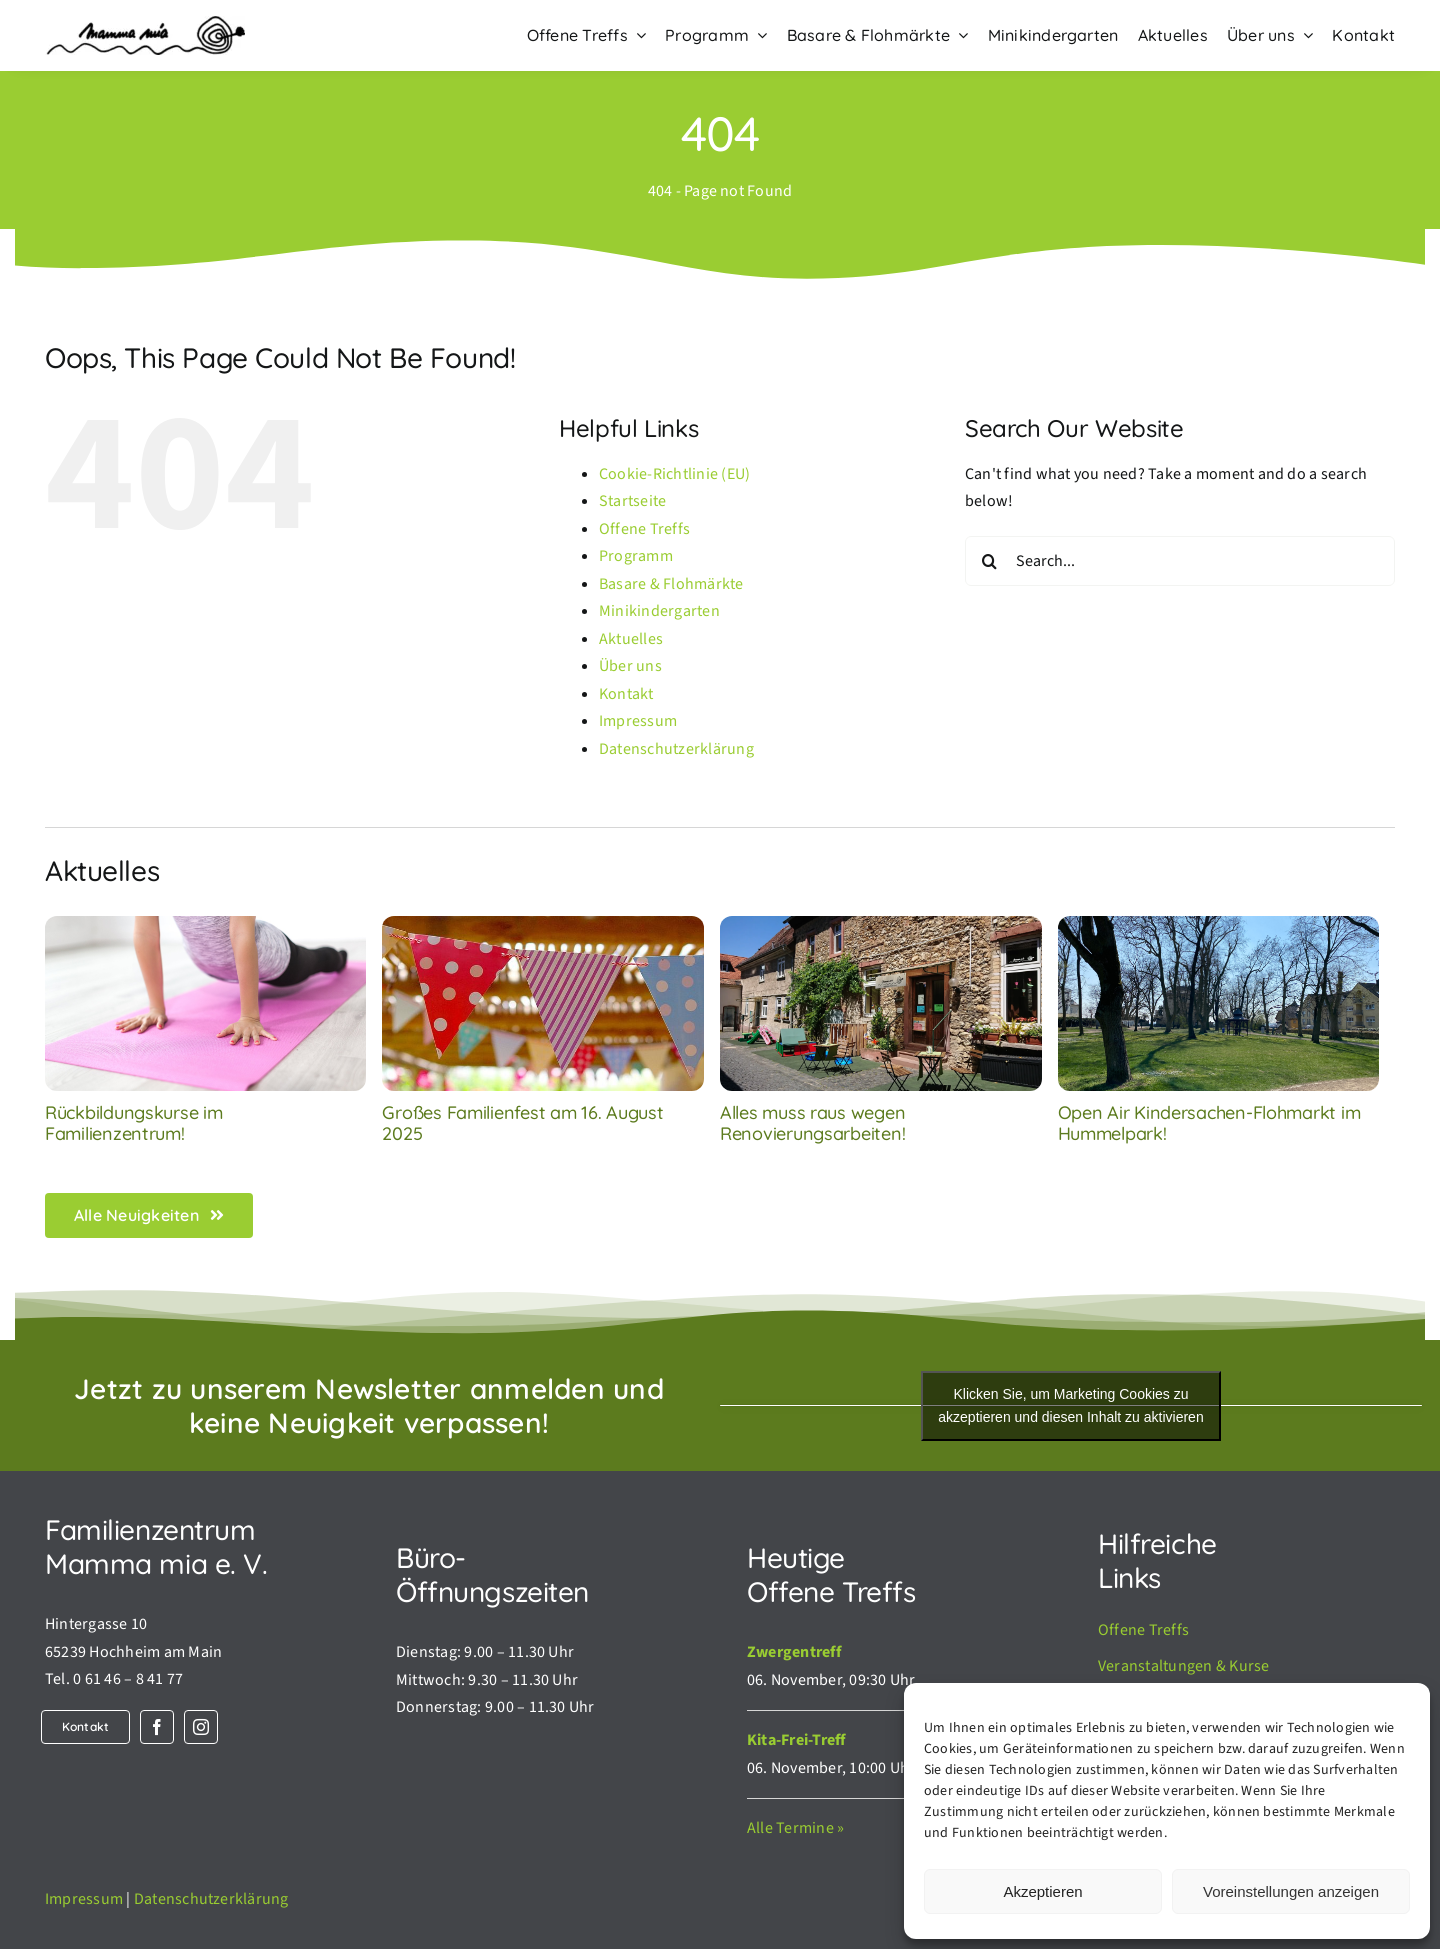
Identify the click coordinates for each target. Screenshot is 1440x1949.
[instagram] (201, 1727)
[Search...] (1180, 561)
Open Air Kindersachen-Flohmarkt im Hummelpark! (1209, 1123)
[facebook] (157, 1727)
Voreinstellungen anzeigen (1291, 1891)
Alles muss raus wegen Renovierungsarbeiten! (812, 1123)
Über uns (630, 666)
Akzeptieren (1042, 1891)
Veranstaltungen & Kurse (1184, 1666)
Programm (636, 556)
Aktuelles (631, 639)
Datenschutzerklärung (676, 749)
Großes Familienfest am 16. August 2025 (522, 1123)
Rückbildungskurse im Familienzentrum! (134, 1123)
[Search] (990, 561)
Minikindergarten (659, 611)
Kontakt (626, 694)
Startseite (632, 501)
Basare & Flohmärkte (671, 584)
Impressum (638, 721)
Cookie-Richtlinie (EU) (674, 474)
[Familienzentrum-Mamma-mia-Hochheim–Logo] (145, 24)
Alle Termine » (795, 1828)
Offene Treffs (644, 529)
